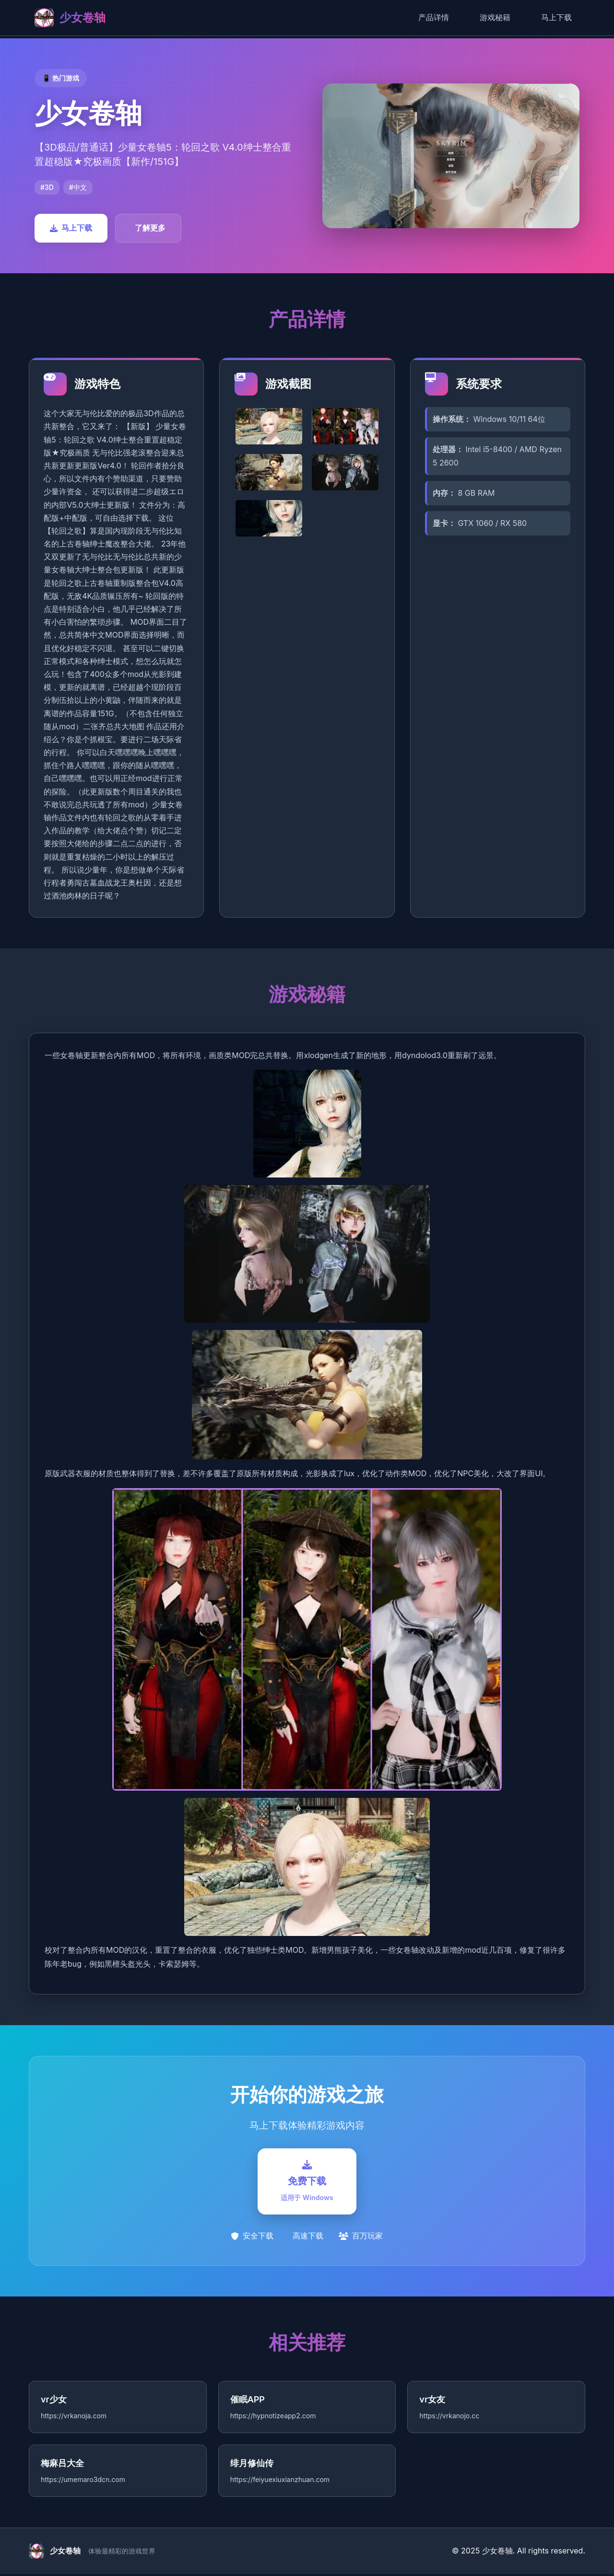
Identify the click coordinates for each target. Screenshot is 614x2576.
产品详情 (433, 17)
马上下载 (556, 17)
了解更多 (150, 228)
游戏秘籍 (495, 17)
